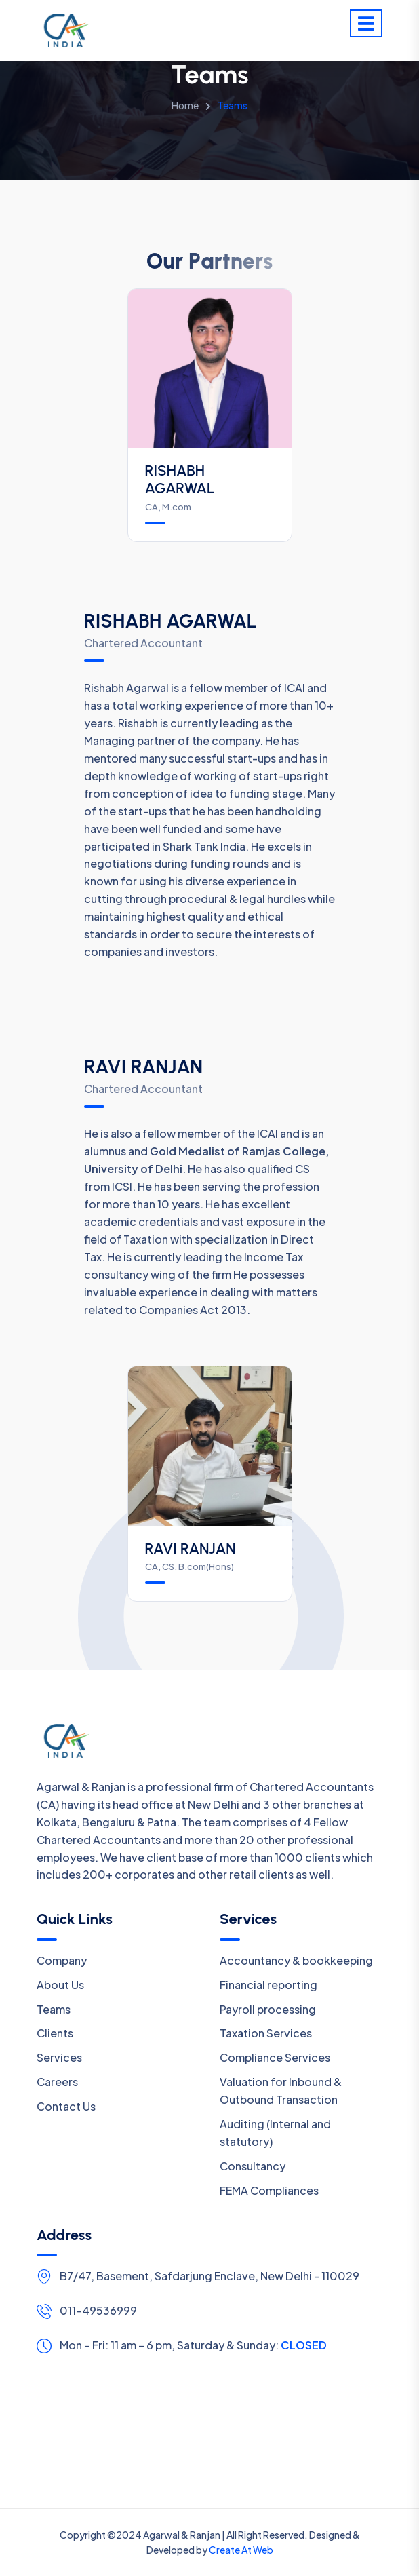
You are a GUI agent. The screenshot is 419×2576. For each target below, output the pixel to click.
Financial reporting (268, 1985)
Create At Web (241, 2549)
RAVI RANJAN (190, 1548)
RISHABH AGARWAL (180, 479)
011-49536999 (98, 2310)
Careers (57, 2082)
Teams (54, 2009)
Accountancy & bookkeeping (296, 1960)
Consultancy (252, 2166)
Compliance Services (275, 2057)
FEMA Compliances (269, 2190)
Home (185, 105)
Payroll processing (268, 2009)
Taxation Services (266, 2033)
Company (62, 1960)
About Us (60, 1985)
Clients (55, 2033)
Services (59, 2057)
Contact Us (66, 2106)
